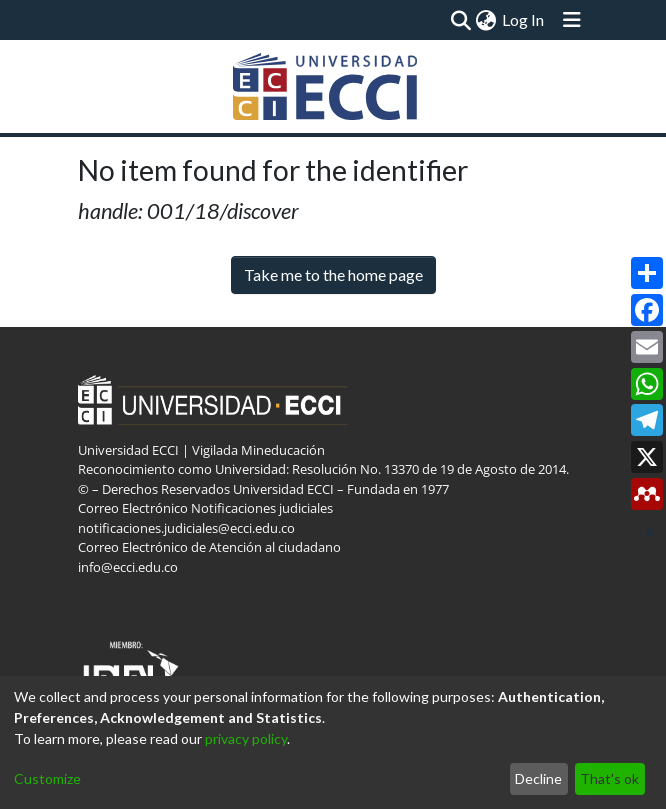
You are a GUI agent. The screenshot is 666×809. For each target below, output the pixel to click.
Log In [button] (524, 19)
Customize (47, 778)
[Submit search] (461, 20)
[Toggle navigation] (572, 20)
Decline (538, 778)
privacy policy (246, 738)
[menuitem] (486, 20)
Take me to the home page (333, 274)
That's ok (609, 778)
